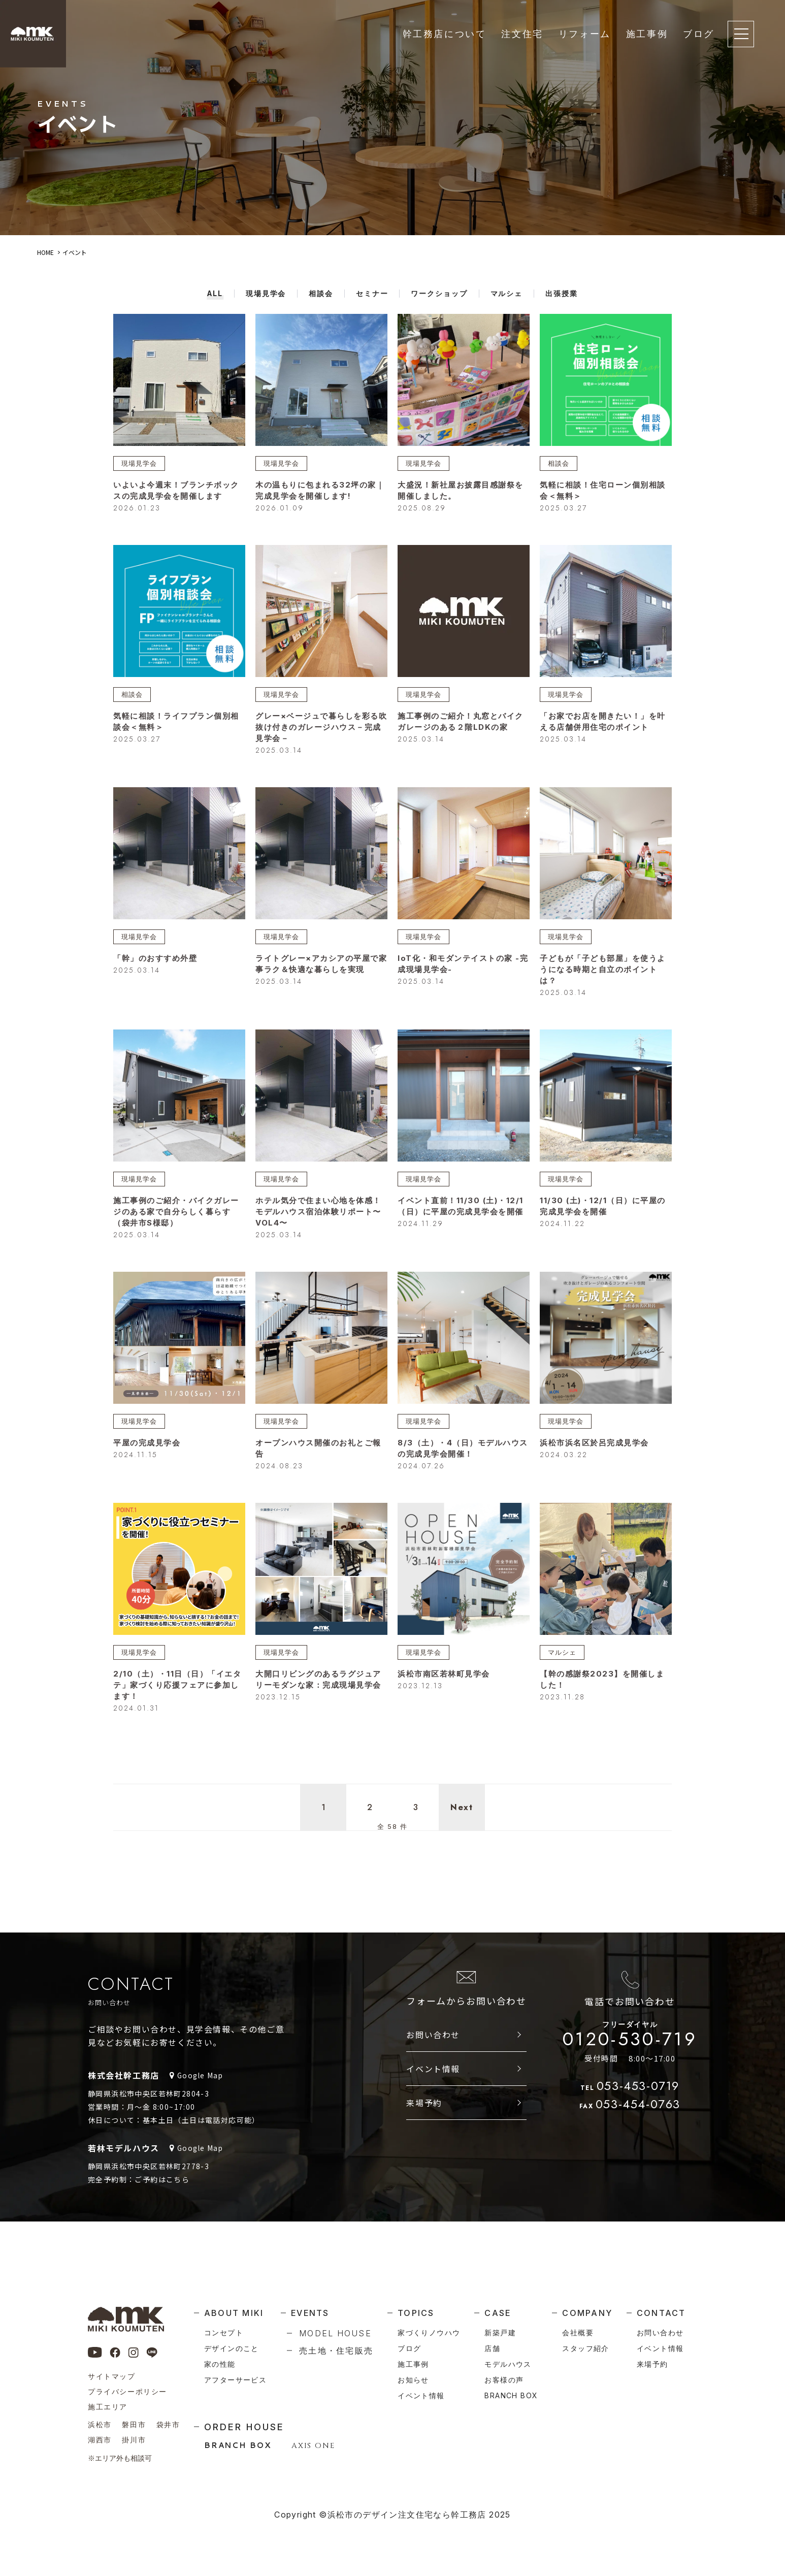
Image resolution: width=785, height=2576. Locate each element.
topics (416, 2313)
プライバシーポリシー (127, 2391)
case (497, 2313)
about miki (234, 2313)
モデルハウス (507, 2364)
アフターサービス (235, 2379)
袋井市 (168, 2424)
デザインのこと (231, 2348)
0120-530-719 (630, 2045)
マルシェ (562, 1656)
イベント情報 (433, 2078)
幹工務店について (444, 33)
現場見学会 (139, 463)
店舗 (492, 2348)
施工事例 (647, 33)
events (310, 2313)
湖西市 (100, 2439)
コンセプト (223, 2332)
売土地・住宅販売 (336, 2350)
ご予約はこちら (162, 2189)
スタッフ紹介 (585, 2348)
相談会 (559, 463)
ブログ (698, 33)
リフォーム (585, 33)
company (587, 2313)
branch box (511, 2395)
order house (244, 2427)
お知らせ (413, 2379)
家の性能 (220, 2364)
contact (661, 2313)
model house (335, 2333)
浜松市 (100, 2424)
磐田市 (134, 2424)
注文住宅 (522, 33)
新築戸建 (500, 2332)
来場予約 (424, 2112)
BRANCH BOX (237, 2445)
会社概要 (578, 2332)
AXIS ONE (313, 2445)
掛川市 (134, 2439)
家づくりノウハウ (429, 2332)
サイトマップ (112, 2376)
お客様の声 (504, 2379)
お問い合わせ (433, 2044)
